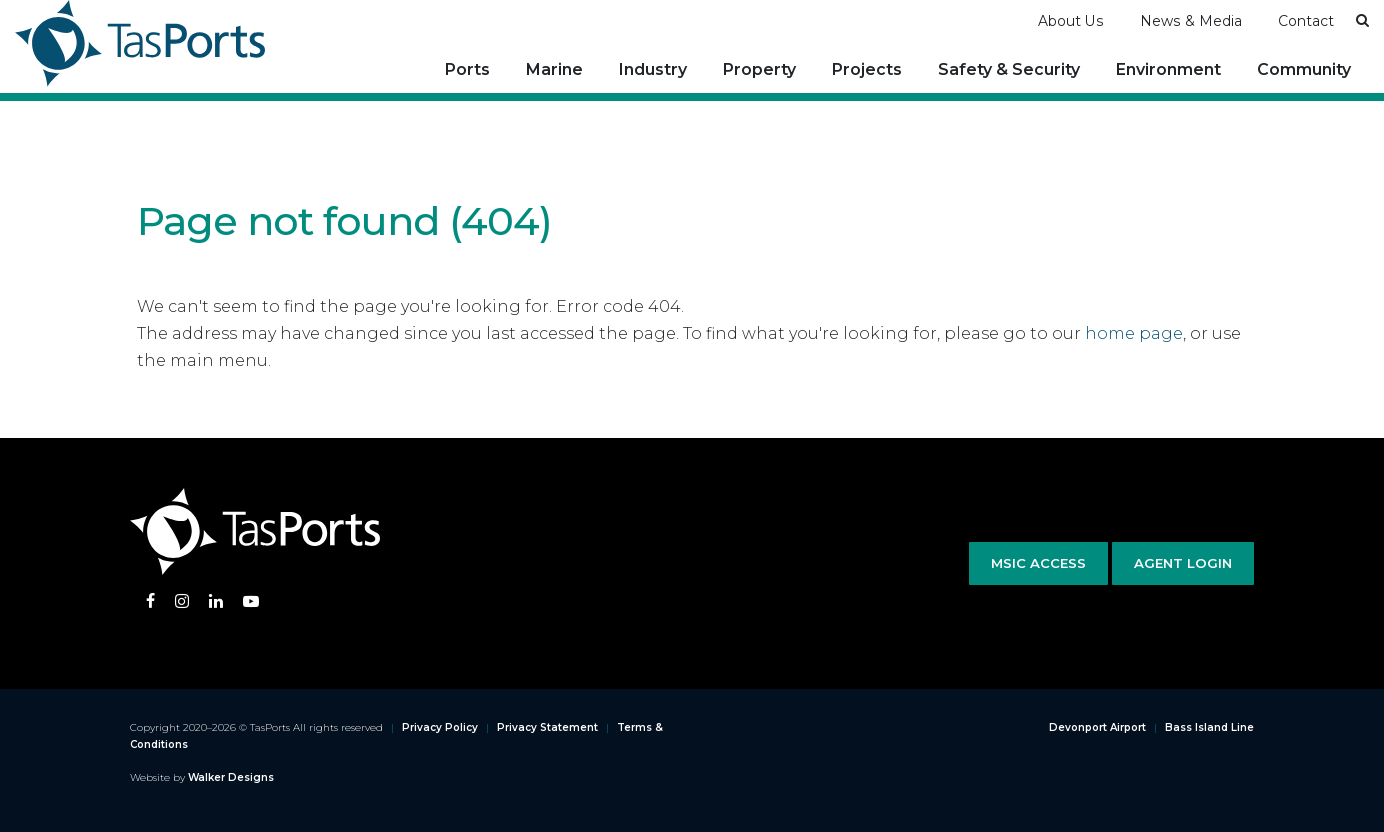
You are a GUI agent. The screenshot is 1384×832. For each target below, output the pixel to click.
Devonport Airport (1097, 727)
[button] (1362, 20)
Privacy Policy (440, 727)
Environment (1168, 69)
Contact (1306, 21)
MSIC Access (1038, 563)
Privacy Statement (547, 727)
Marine (554, 69)
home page (1134, 333)
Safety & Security (1009, 69)
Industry (653, 69)
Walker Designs (231, 777)
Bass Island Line (1209, 727)
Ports (467, 69)
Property (759, 69)
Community (1304, 69)
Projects (867, 69)
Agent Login (1183, 563)
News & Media (1191, 21)
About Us (1071, 21)
